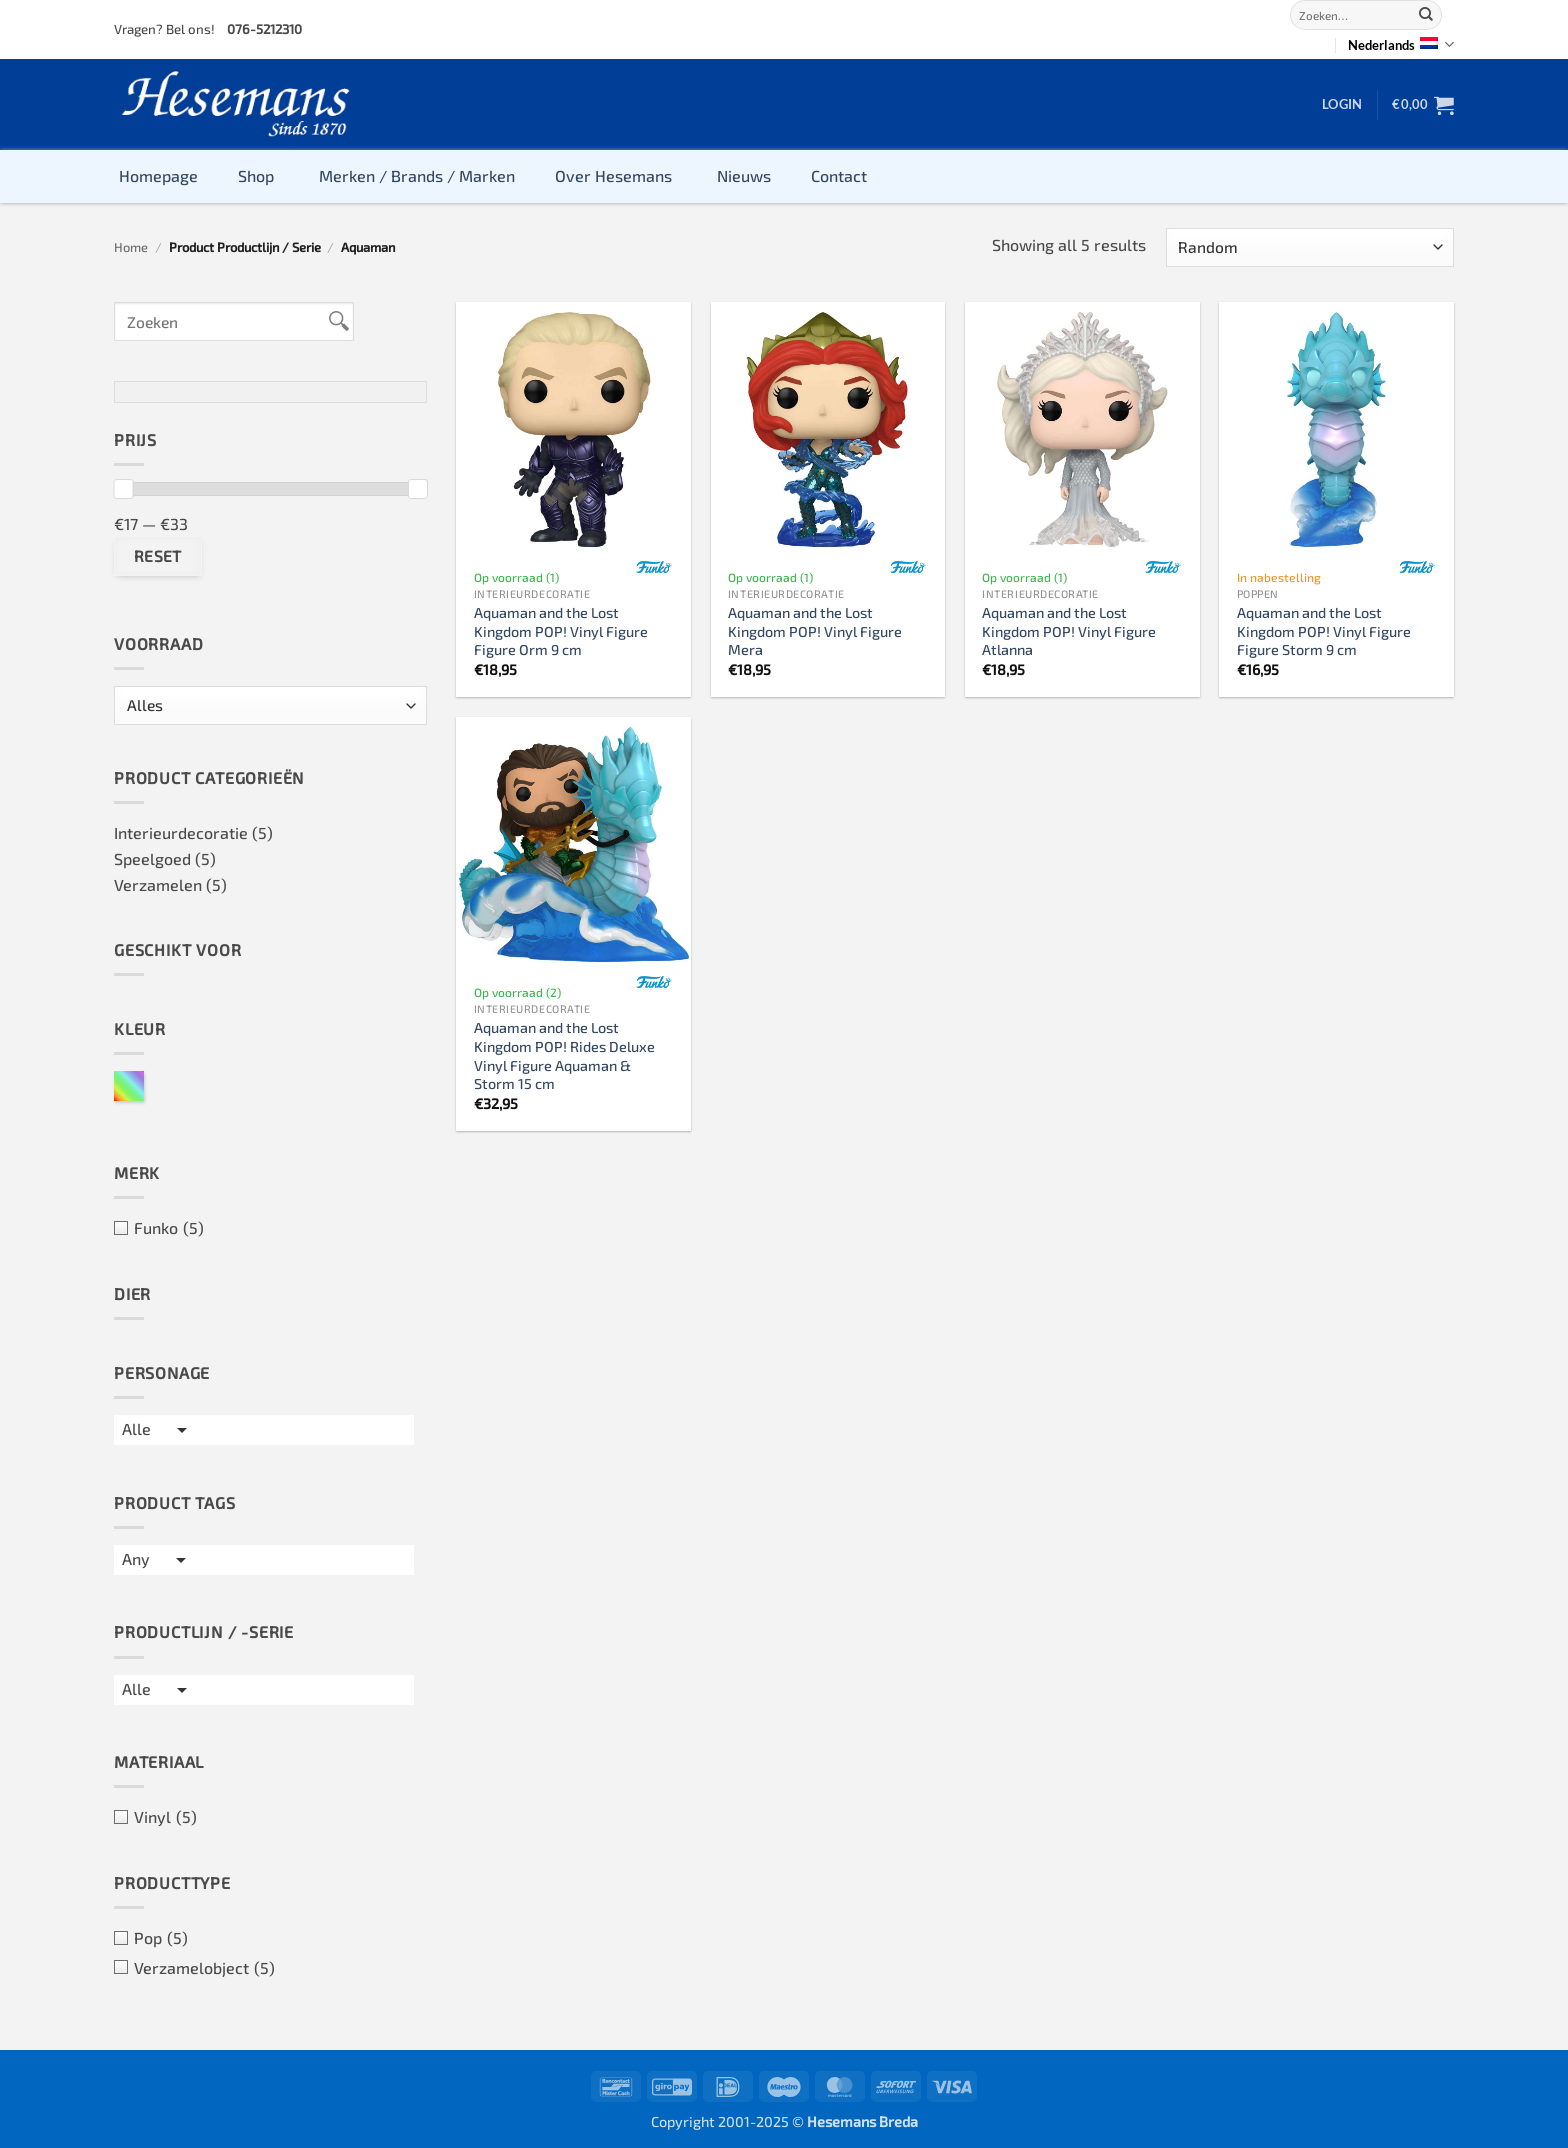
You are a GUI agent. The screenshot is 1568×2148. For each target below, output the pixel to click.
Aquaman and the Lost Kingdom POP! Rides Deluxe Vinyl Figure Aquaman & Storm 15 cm (564, 1055)
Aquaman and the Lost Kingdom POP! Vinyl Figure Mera (815, 631)
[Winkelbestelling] (1310, 247)
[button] (1342, 104)
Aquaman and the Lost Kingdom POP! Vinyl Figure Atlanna (1069, 631)
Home (131, 247)
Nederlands (1401, 44)
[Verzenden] (1426, 15)
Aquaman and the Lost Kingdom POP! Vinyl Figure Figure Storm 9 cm (1324, 631)
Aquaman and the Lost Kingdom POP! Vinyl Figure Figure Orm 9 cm (561, 631)
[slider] (123, 489)
